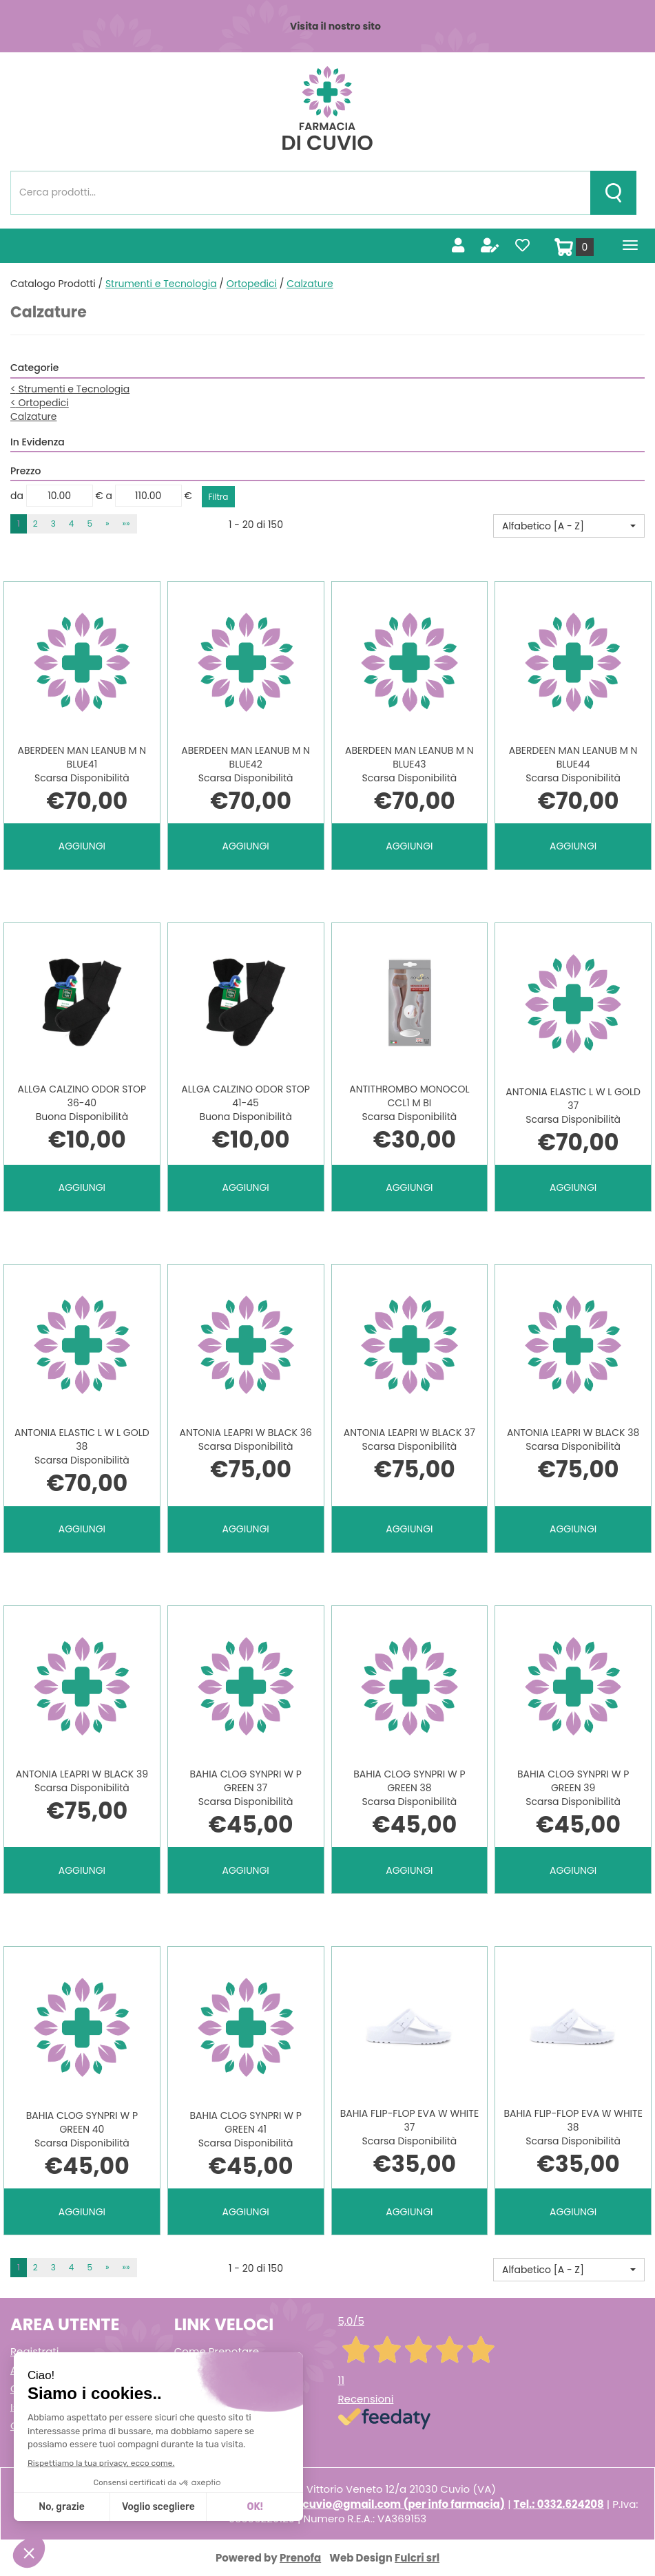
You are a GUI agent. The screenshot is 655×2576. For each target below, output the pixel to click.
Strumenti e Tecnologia (161, 284)
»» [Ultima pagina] (125, 523)
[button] (569, 526)
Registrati (34, 2351)
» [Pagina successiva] (107, 523)
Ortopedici (252, 284)
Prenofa (300, 2558)
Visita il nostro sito (335, 26)
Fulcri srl (417, 2558)
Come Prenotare (216, 2351)
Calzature (33, 416)
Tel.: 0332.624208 (559, 2504)
